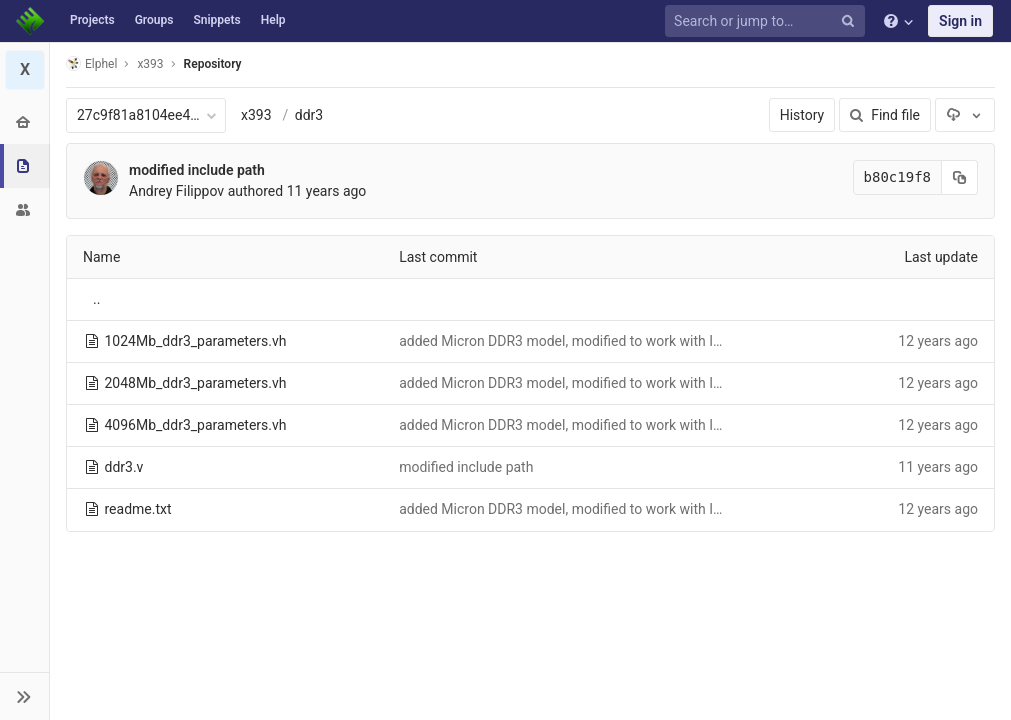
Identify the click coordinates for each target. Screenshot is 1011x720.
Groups (154, 20)
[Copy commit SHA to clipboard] (960, 177)
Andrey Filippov (176, 191)
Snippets (216, 20)
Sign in (960, 21)
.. (96, 299)
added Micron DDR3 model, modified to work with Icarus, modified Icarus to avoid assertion (682, 341)
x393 (256, 115)
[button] (24, 696)
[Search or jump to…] (768, 21)
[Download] (965, 115)
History (802, 115)
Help (273, 20)
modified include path (197, 170)
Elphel (91, 63)
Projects (92, 20)
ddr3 (309, 115)
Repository (213, 64)
